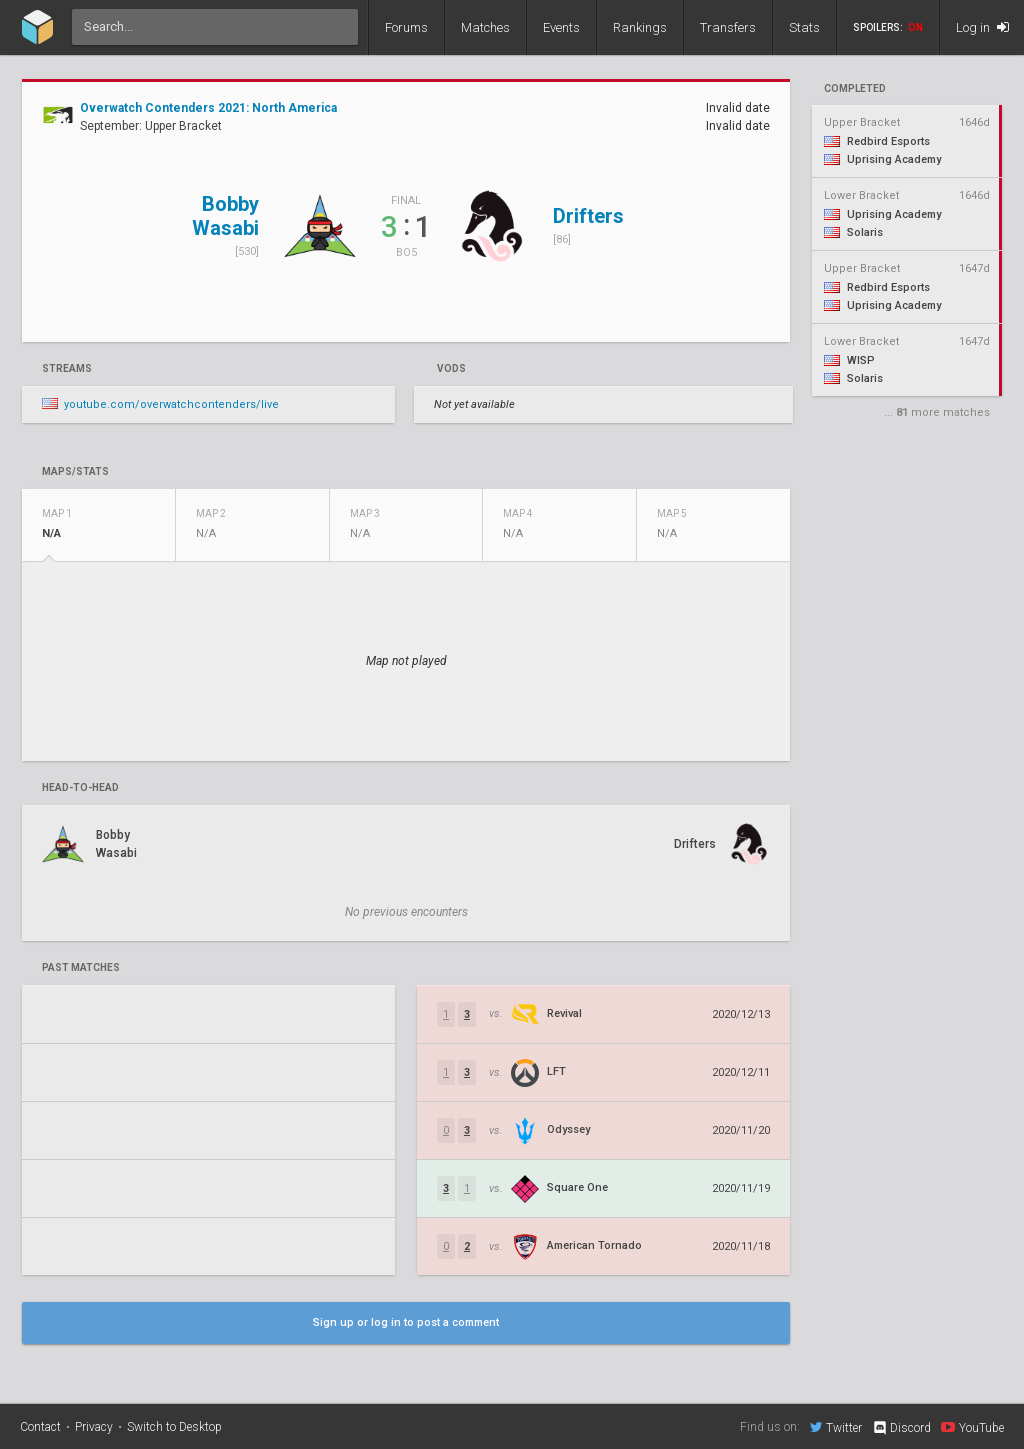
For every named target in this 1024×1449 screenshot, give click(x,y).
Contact (40, 1427)
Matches (485, 27)
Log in (982, 27)
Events (561, 27)
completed (855, 89)
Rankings (640, 27)
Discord (901, 1428)
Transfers (728, 27)
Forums (406, 27)
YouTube (972, 1427)
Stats (804, 27)
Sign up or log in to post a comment (406, 1322)
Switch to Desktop (174, 1427)
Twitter (836, 1427)
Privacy (94, 1427)
